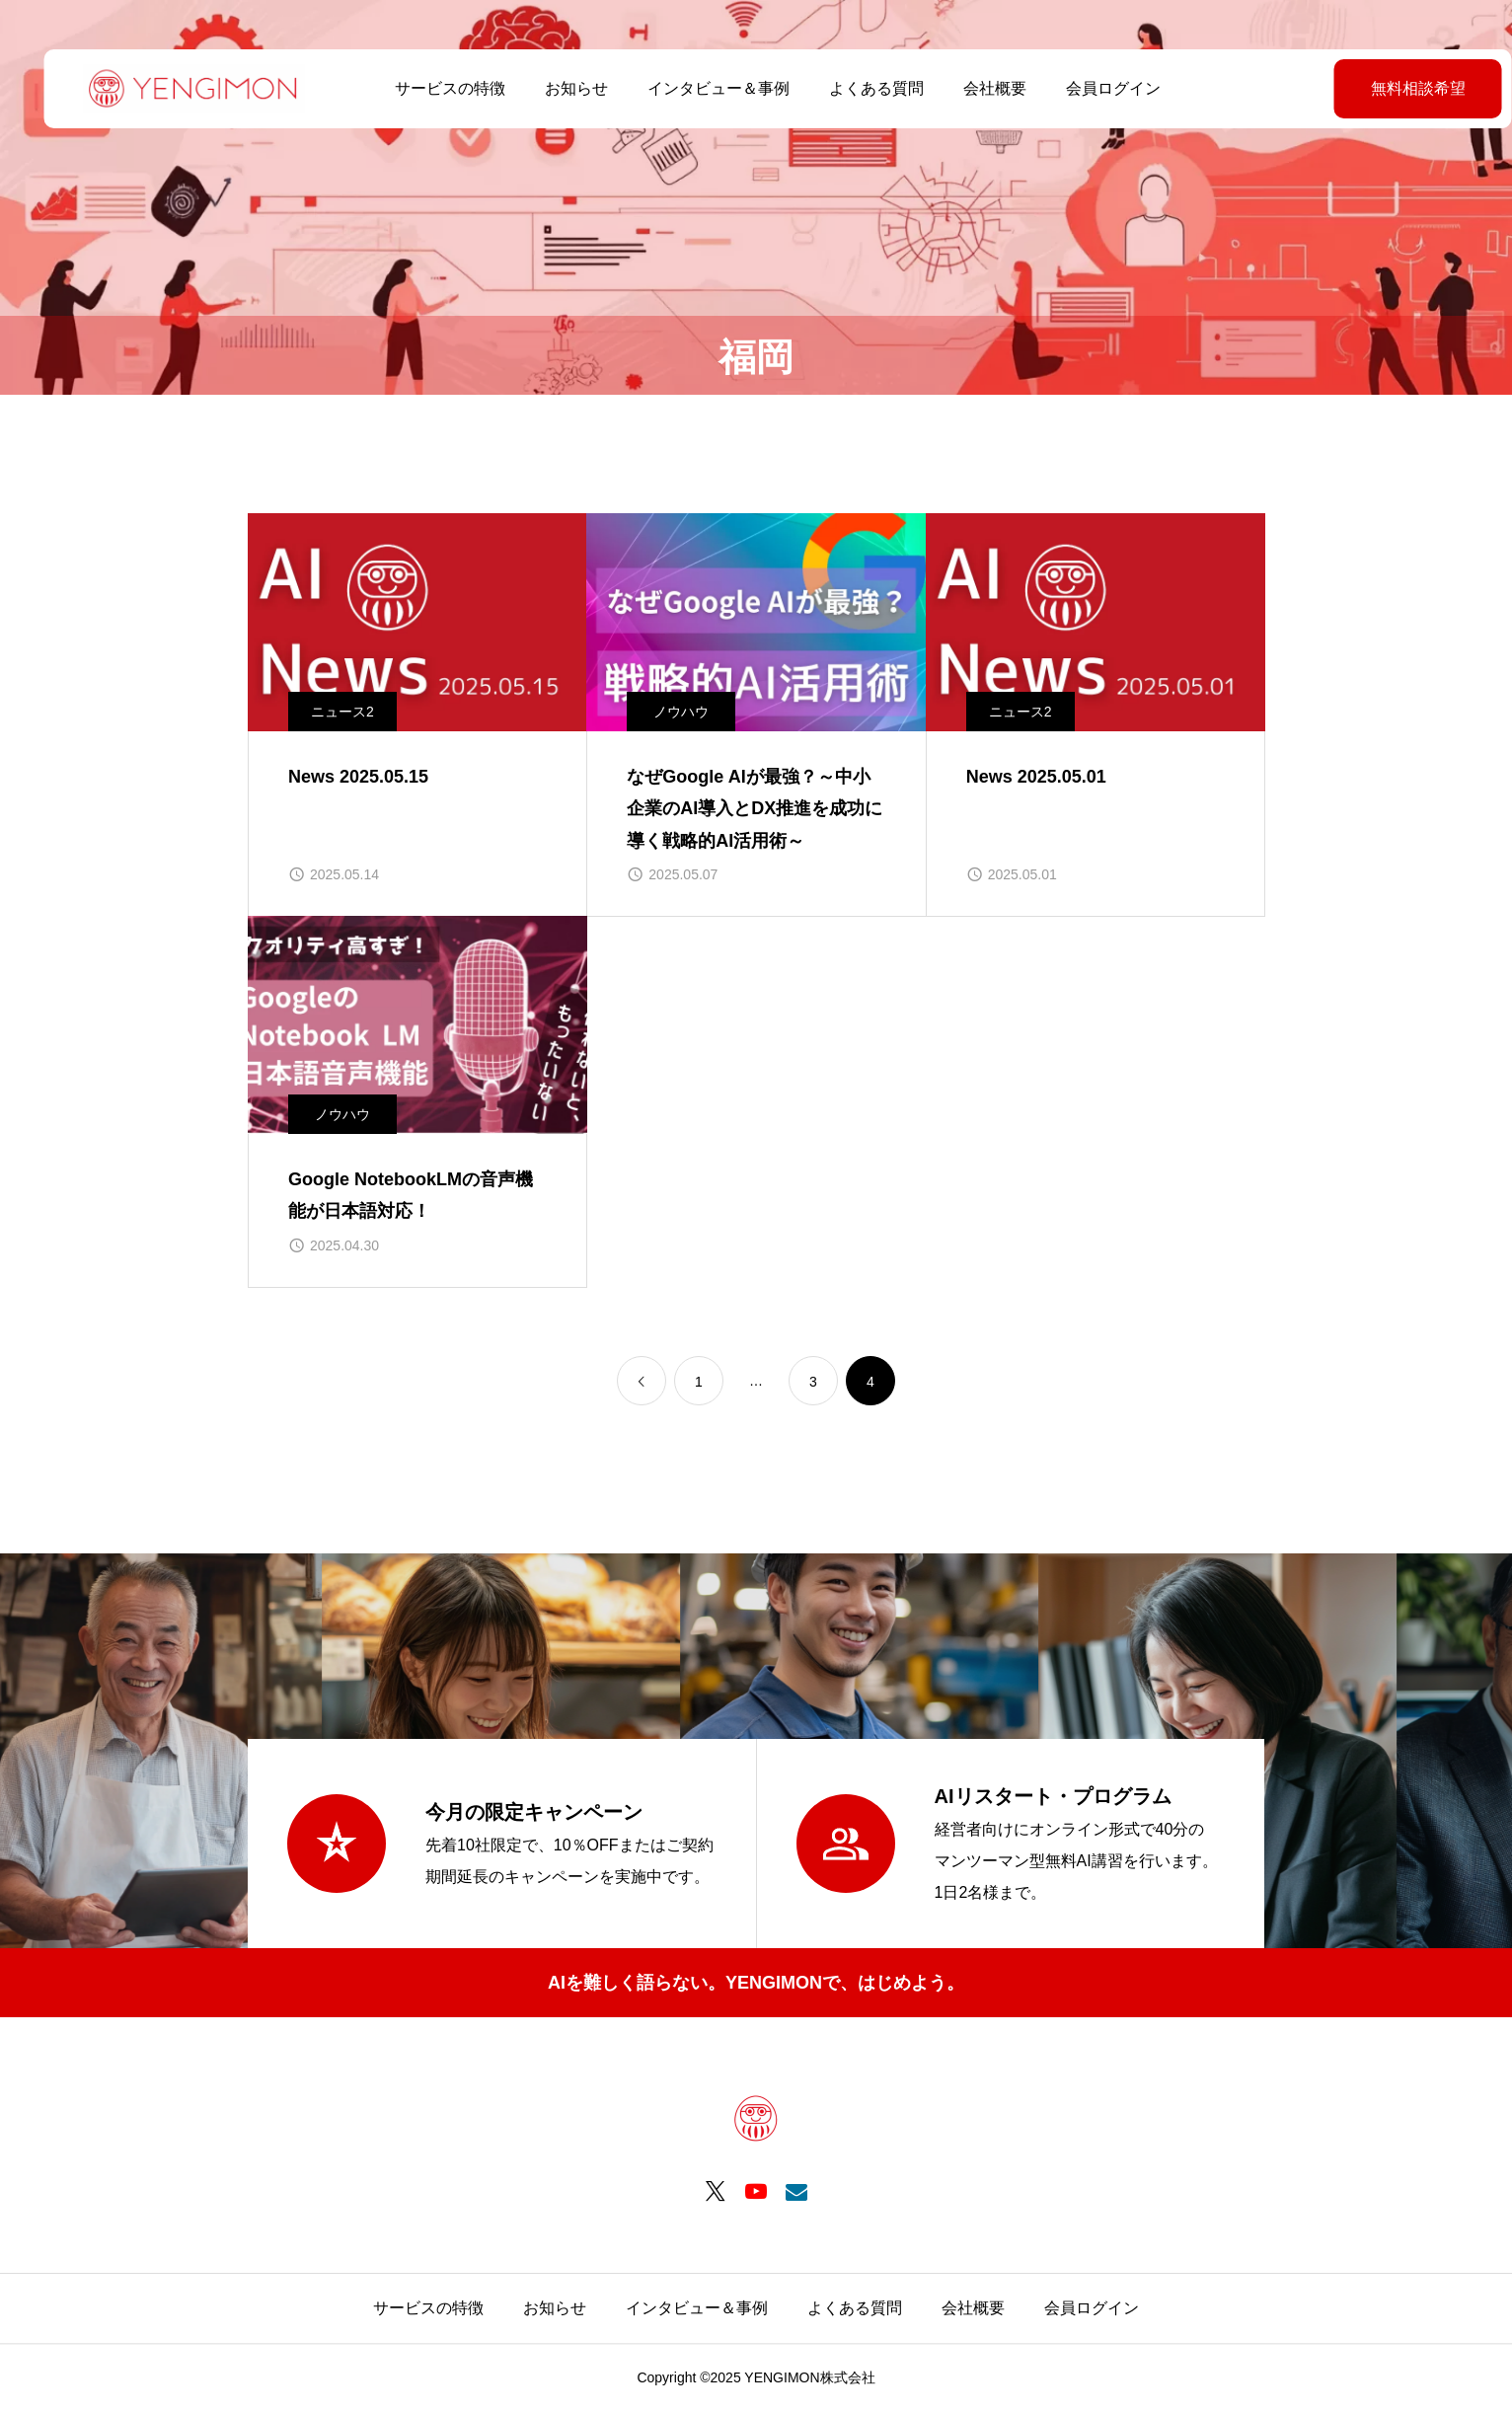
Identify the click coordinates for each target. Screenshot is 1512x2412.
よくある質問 (854, 88)
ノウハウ (681, 711)
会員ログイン (1091, 88)
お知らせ (554, 88)
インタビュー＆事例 (697, 88)
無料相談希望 (1369, 88)
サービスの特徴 (428, 88)
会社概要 (973, 88)
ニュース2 (342, 711)
